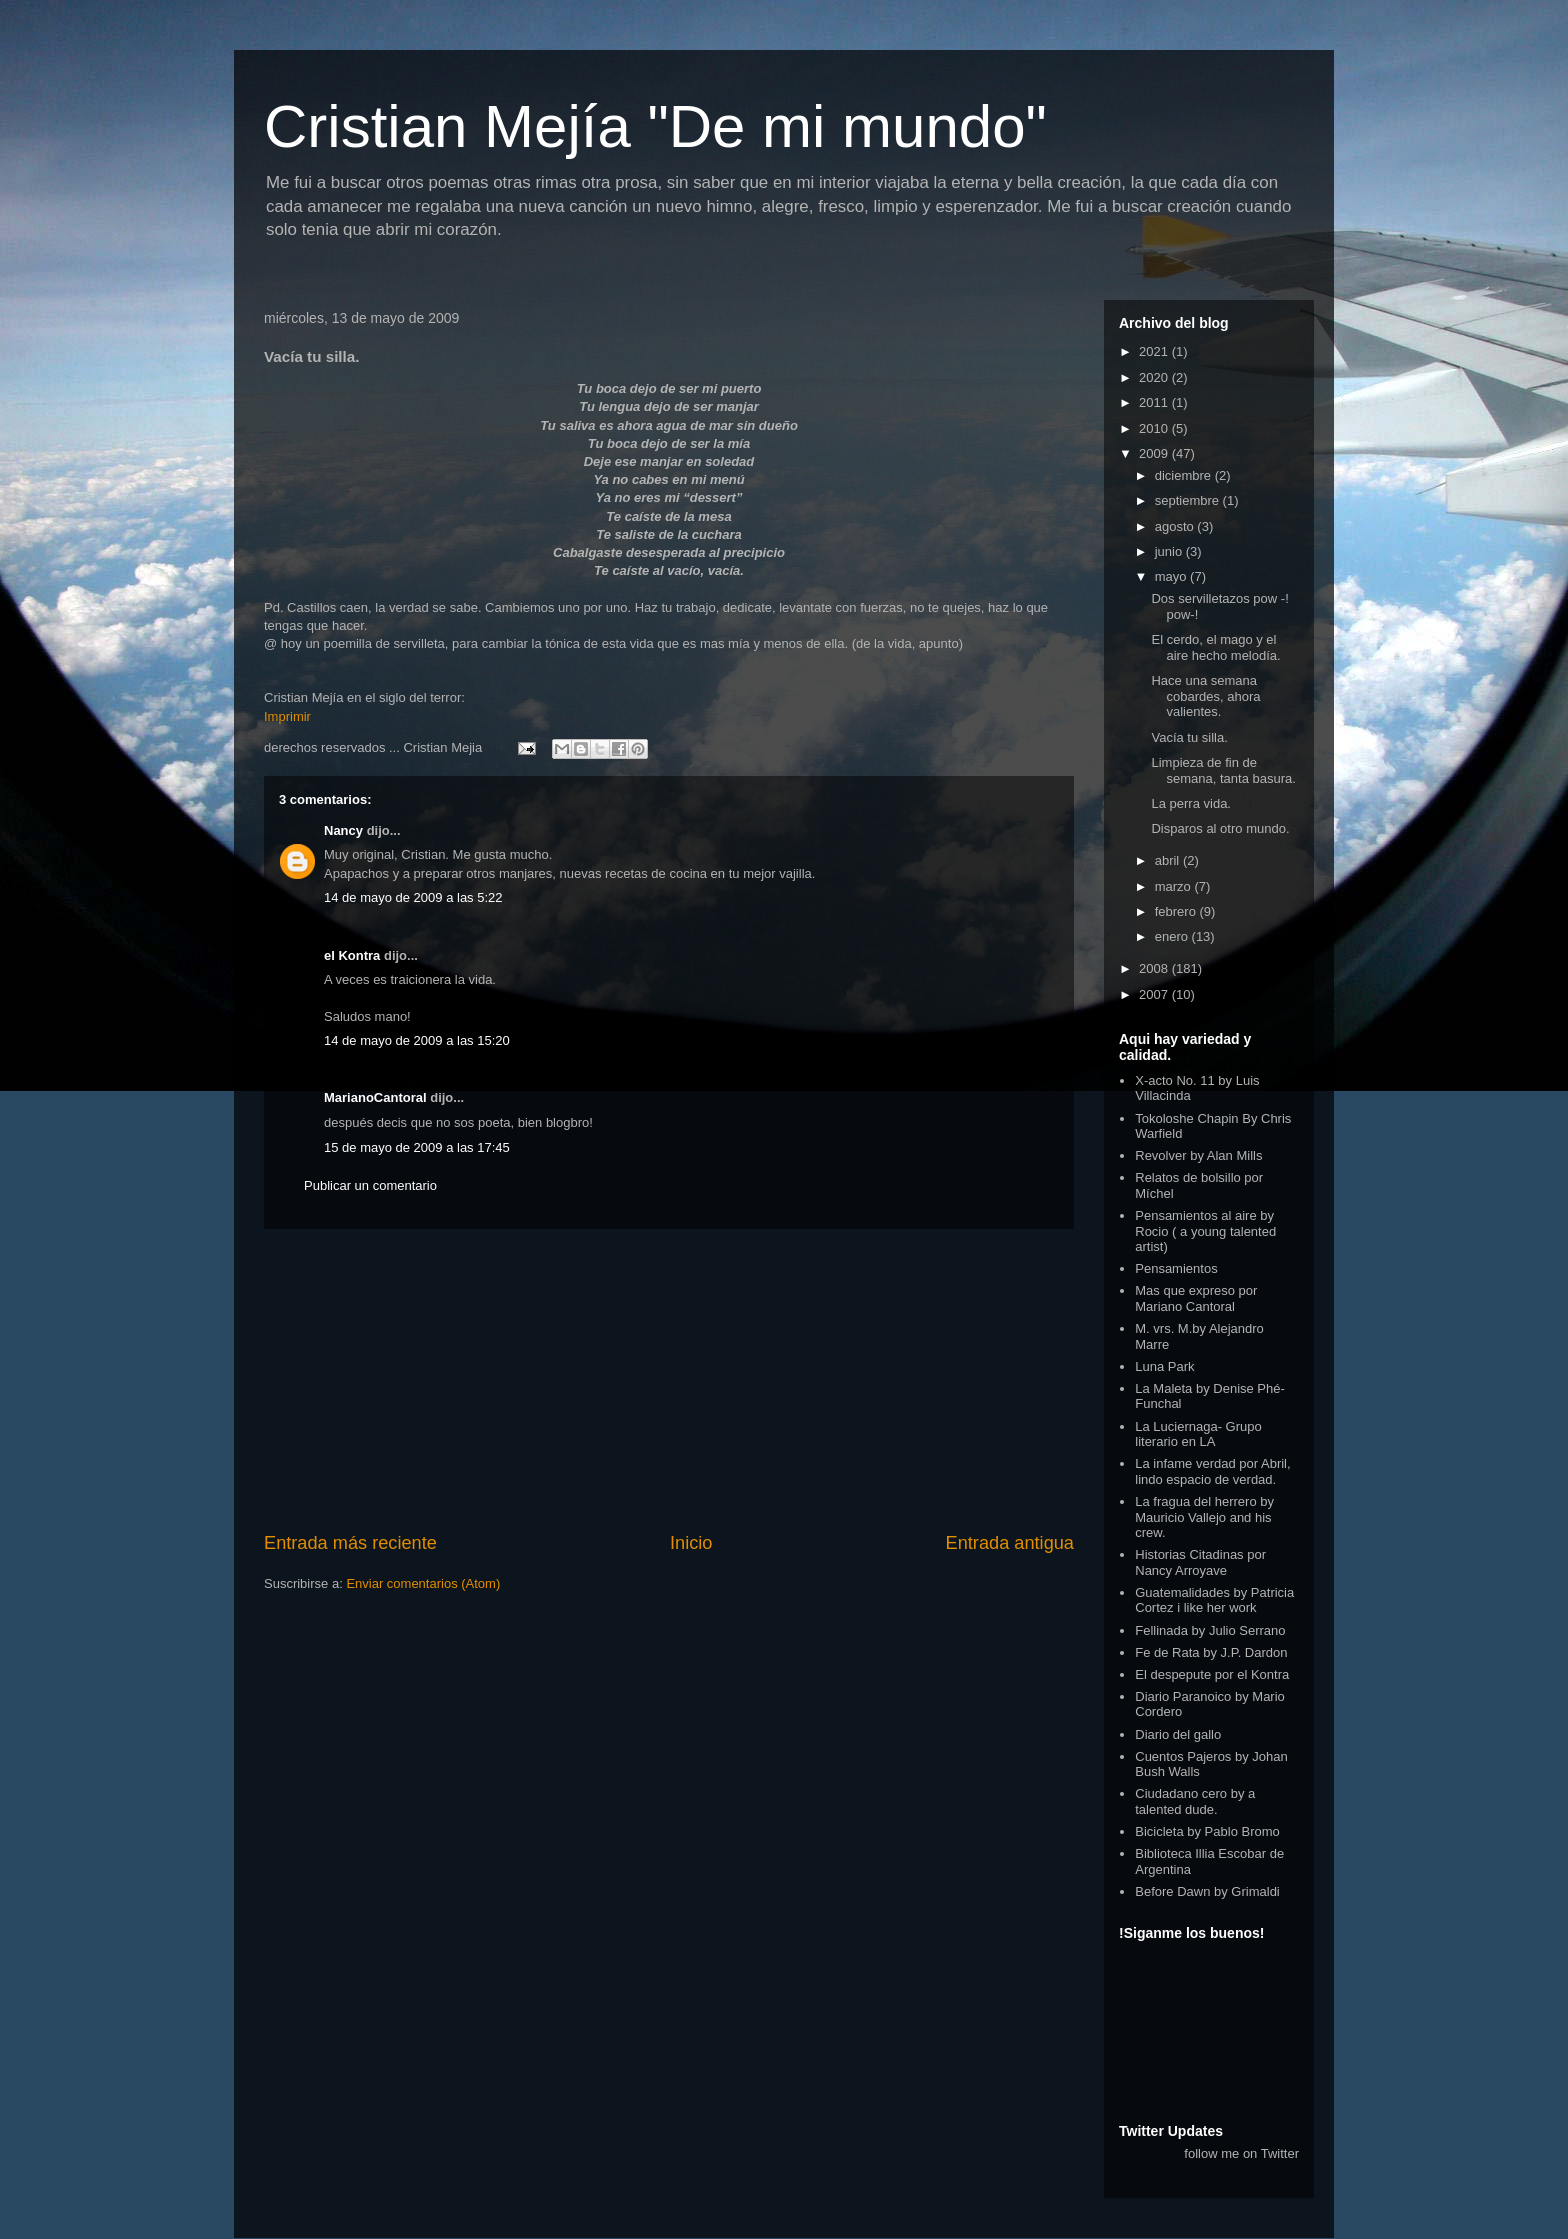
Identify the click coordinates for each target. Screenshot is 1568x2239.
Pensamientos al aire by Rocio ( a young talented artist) (1205, 1231)
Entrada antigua (1010, 1543)
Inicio (691, 1543)
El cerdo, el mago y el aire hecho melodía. (1215, 647)
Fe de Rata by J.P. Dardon (1211, 1652)
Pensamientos (1176, 1268)
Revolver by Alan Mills (1198, 1155)
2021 (1155, 351)
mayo (1172, 576)
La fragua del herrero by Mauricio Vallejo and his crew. (1204, 1517)
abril (1169, 860)
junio (1170, 551)
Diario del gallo (1178, 1734)
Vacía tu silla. (1189, 737)
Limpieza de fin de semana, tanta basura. (1223, 770)
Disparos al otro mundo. (1220, 828)
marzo (1175, 886)
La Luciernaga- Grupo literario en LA (1198, 1434)
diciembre (1185, 475)
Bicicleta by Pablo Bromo (1207, 1831)
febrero (1177, 911)
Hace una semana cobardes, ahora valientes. (1205, 696)
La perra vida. (1191, 803)
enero (1173, 936)
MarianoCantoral (375, 1097)
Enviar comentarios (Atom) (423, 1583)
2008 (1155, 968)
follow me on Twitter (1241, 2153)
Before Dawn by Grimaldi (1207, 1891)
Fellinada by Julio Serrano (1210, 1630)
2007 (1155, 994)
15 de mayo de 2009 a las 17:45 (417, 1147)
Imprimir (287, 716)
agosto (1176, 526)
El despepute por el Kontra (1212, 1674)
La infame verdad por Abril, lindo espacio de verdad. (1212, 1471)
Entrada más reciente (350, 1543)
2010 (1155, 428)
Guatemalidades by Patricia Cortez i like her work (1214, 1600)
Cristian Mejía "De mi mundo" (655, 126)
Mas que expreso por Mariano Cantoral (1196, 1298)
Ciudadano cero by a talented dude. (1195, 1801)
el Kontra (352, 955)
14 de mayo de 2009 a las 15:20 (417, 1040)
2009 (1155, 453)
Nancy (343, 830)
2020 (1155, 377)
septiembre (1189, 500)
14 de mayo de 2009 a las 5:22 (413, 897)
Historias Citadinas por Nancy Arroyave (1200, 1562)
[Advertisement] (669, 1380)
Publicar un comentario (370, 1185)
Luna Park (1164, 1366)
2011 (1155, 402)
